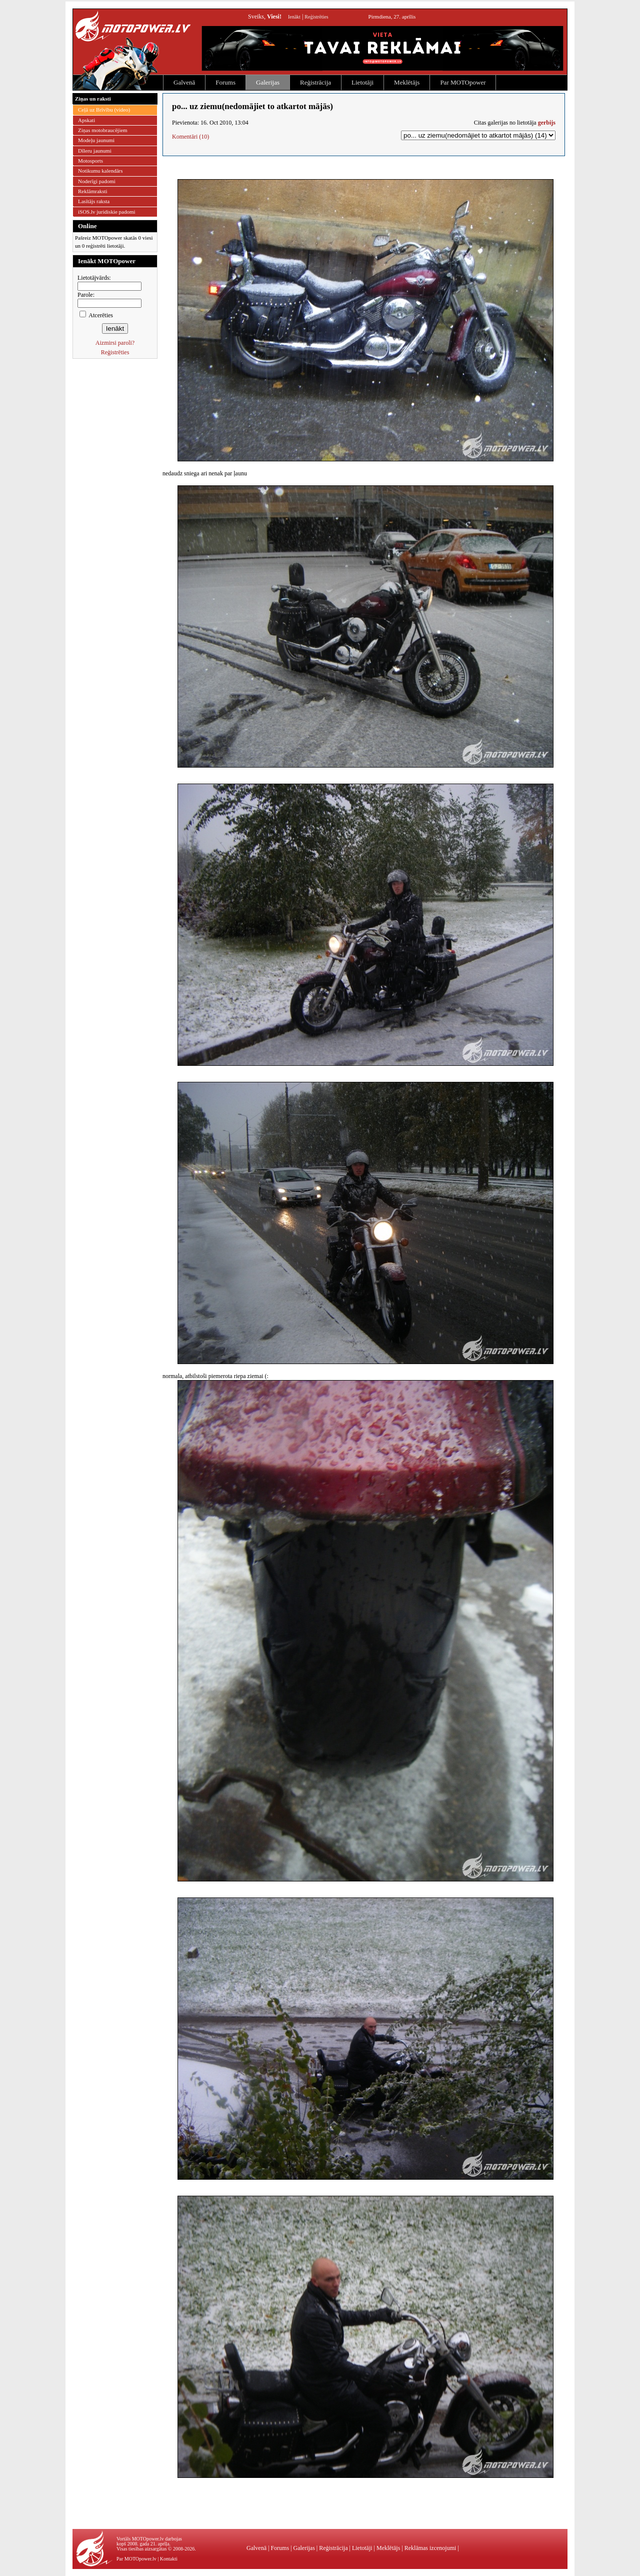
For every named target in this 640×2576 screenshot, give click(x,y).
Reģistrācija (315, 82)
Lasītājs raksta (94, 201)
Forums (226, 82)
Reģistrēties (316, 17)
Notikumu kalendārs (100, 171)
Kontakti (169, 2558)
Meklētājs (407, 82)
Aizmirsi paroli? (115, 342)
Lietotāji (363, 82)
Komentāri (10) (190, 136)
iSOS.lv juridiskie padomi (107, 212)
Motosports (90, 161)
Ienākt (294, 17)
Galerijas (268, 82)
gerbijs (547, 122)
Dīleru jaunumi (95, 151)
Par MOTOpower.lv (136, 2558)
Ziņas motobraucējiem (103, 130)
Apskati (86, 120)
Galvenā (184, 82)
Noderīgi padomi (97, 181)
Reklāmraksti (93, 191)
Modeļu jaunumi (96, 140)
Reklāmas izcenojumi (430, 2547)
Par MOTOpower (463, 82)
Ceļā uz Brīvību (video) (104, 110)
